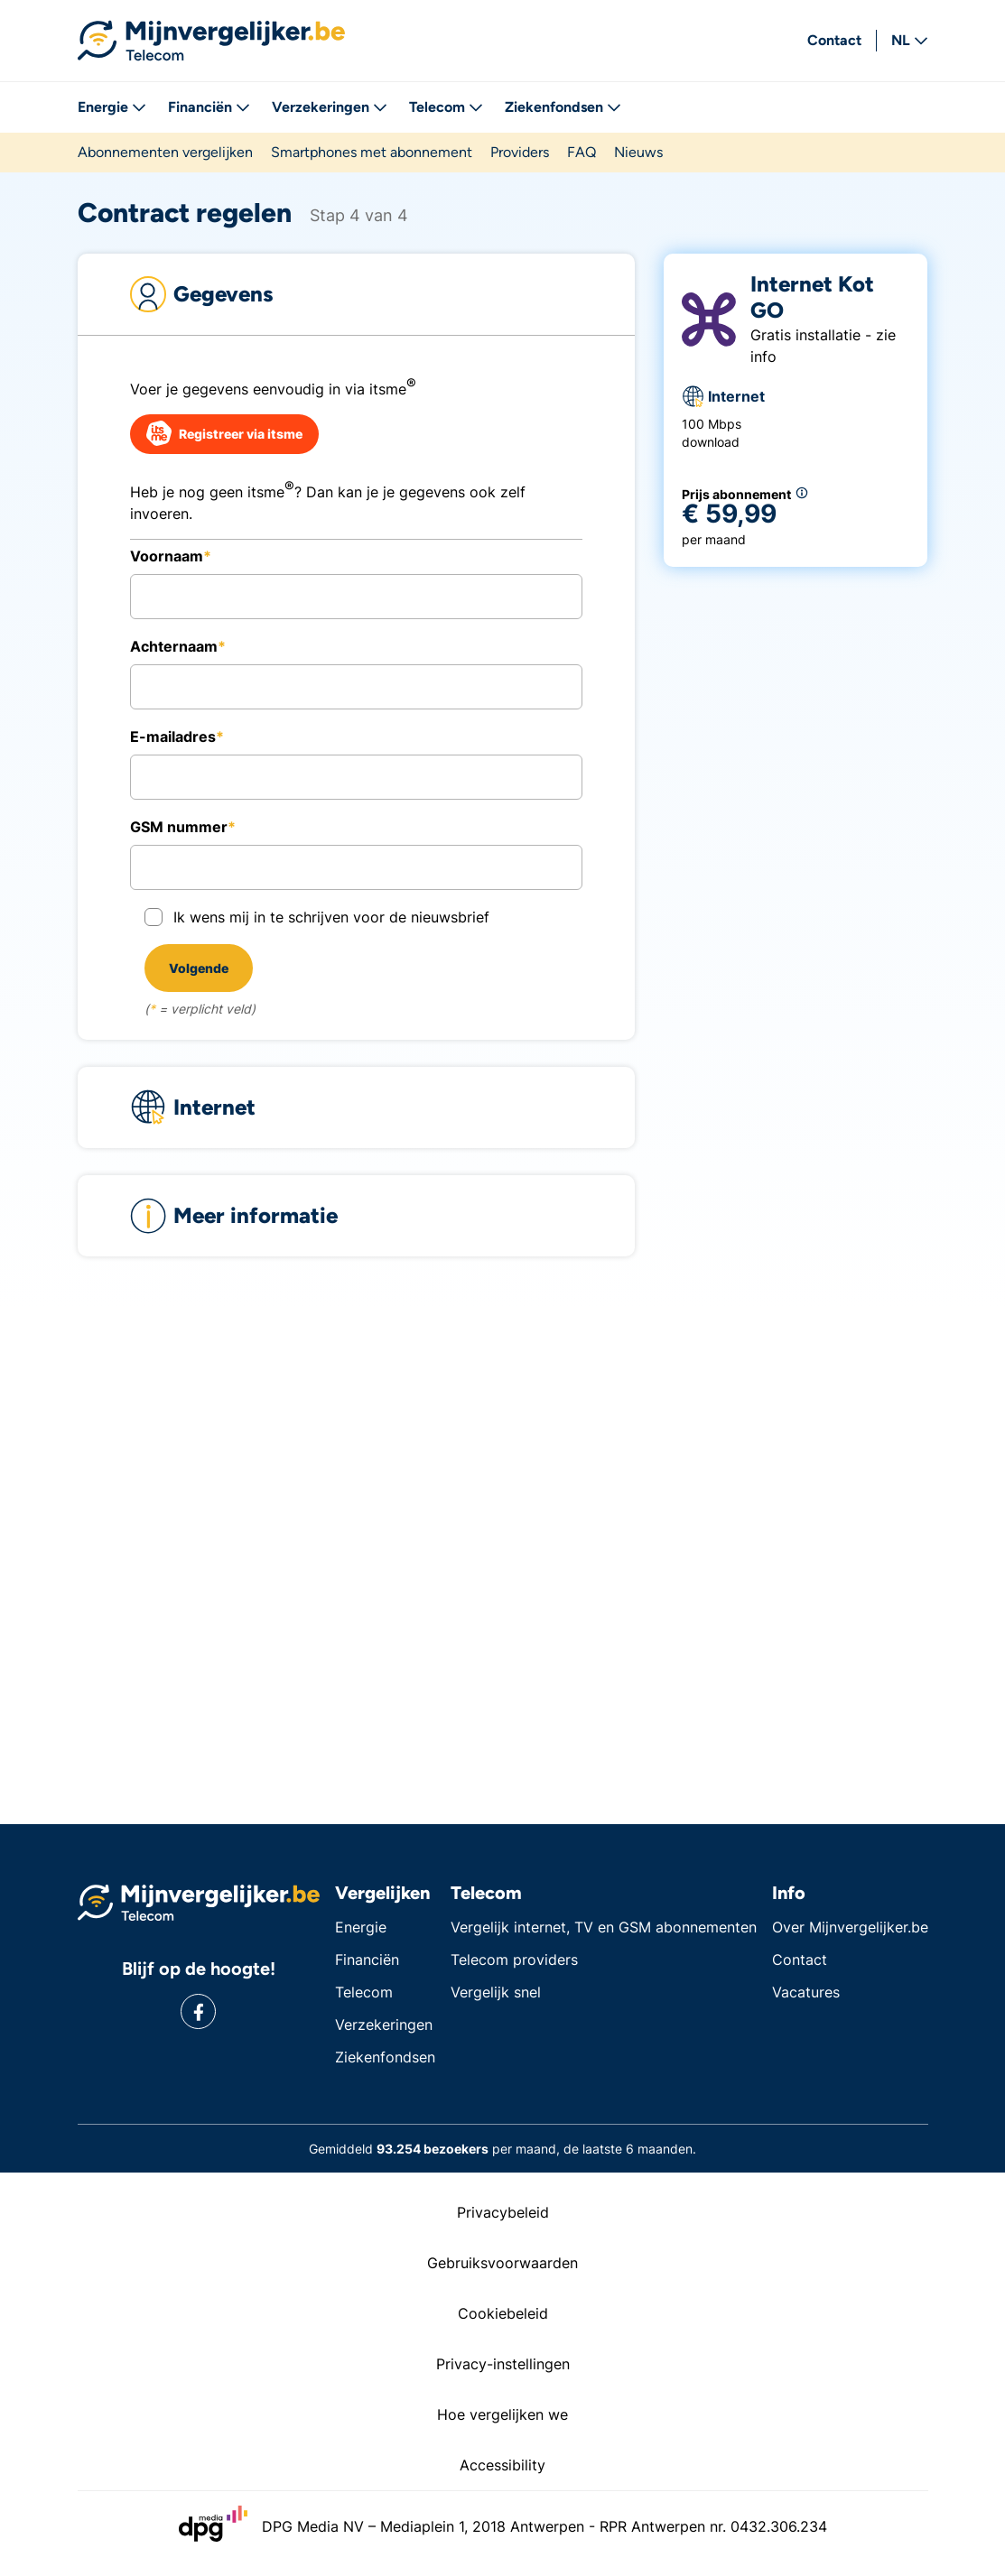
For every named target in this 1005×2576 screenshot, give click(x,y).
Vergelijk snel (496, 1992)
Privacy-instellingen (503, 2364)
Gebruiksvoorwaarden (502, 2263)
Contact (834, 40)
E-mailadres (173, 736)
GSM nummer (179, 827)
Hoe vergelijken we (502, 2414)
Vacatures (806, 1992)
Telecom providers (514, 1960)
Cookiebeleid (503, 2313)
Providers (519, 152)
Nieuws (638, 152)
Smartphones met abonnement (371, 152)
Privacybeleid (503, 2212)
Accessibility (502, 2465)
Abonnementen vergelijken (165, 152)
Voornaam (166, 556)
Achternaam (174, 646)
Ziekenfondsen (563, 107)
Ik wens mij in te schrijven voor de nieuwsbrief (331, 917)
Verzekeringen (329, 107)
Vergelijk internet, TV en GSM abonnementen (604, 1927)
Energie (112, 107)
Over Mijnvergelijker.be (850, 1927)
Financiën (209, 107)
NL (909, 40)
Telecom (446, 107)
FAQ (581, 152)
